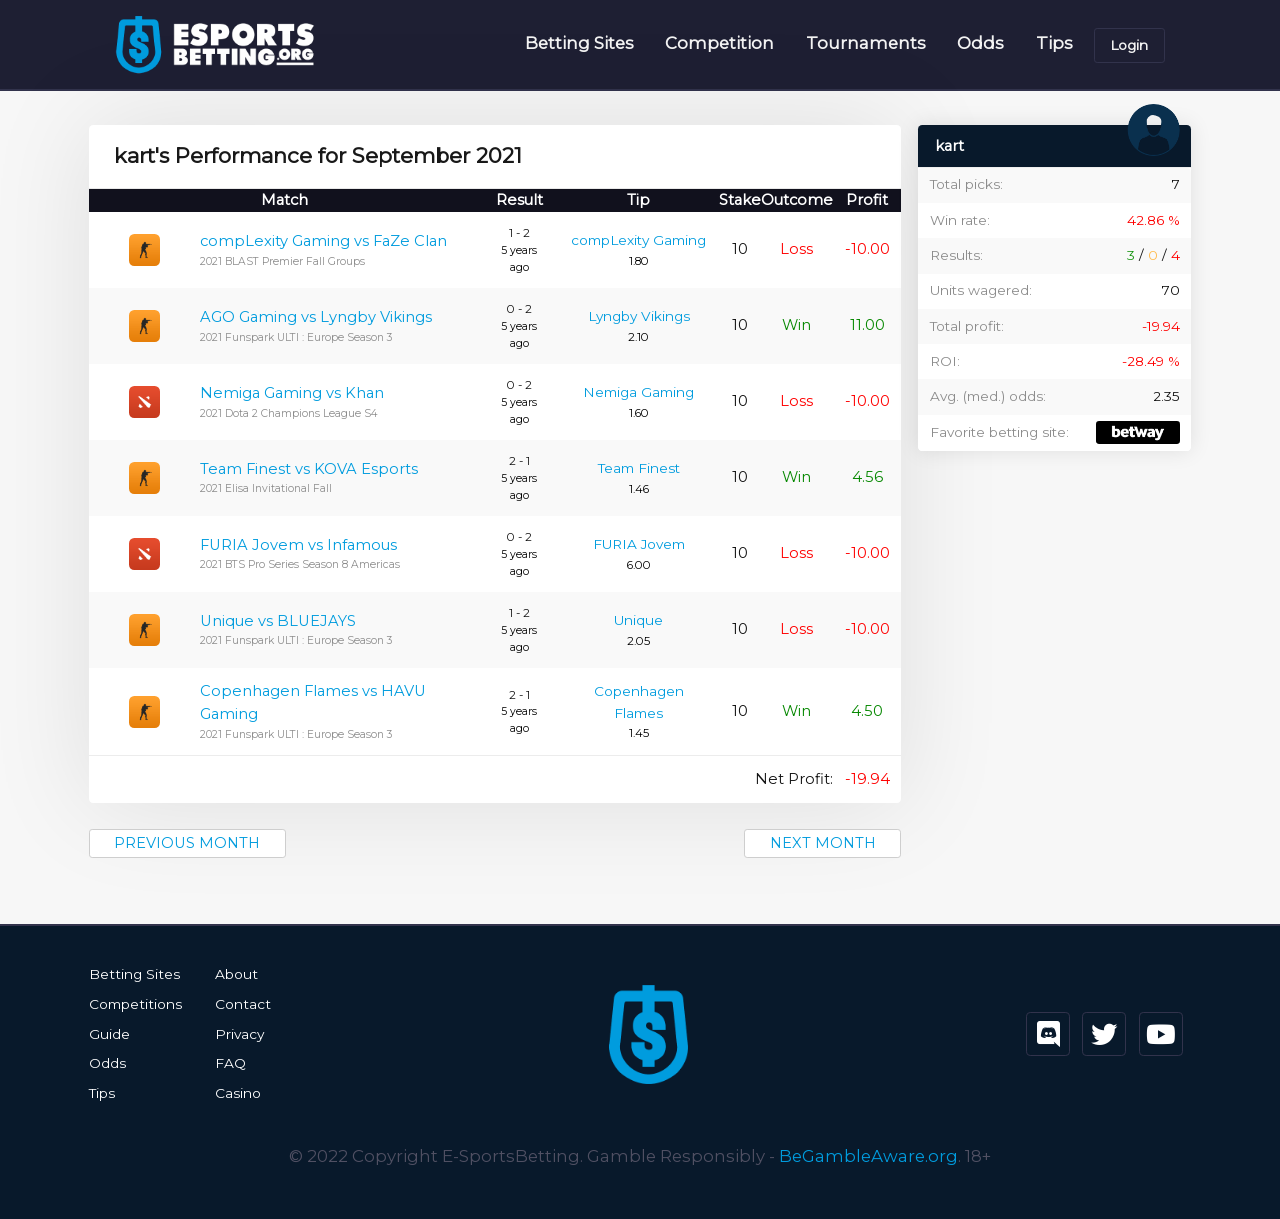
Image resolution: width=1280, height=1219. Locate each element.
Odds (980, 44)
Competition (719, 44)
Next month (820, 843)
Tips (1054, 44)
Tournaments (866, 44)
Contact (240, 1004)
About (234, 975)
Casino (236, 1092)
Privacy (237, 1034)
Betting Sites (579, 44)
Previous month (189, 843)
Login (1129, 45)
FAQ (228, 1063)
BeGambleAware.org (868, 1154)
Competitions (134, 1004)
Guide (109, 1034)
